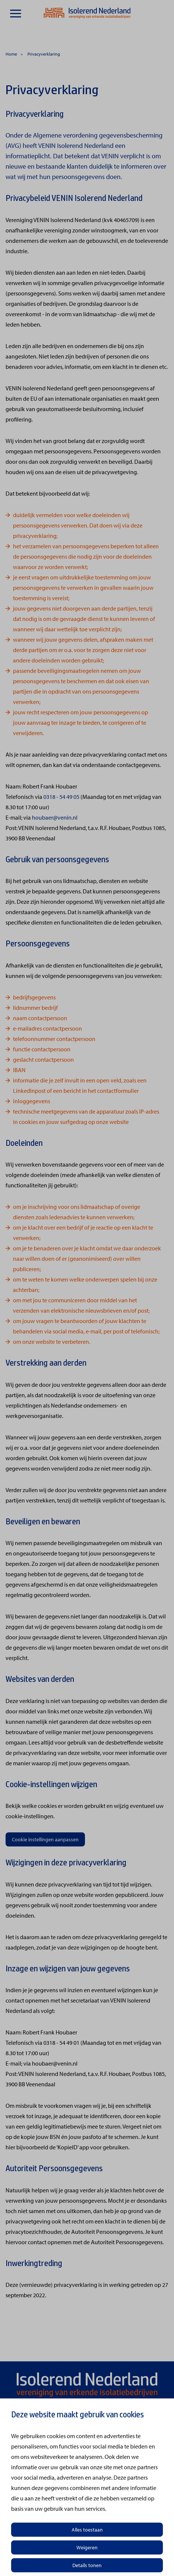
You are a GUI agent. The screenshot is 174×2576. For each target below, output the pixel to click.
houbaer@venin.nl (55, 817)
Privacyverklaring (43, 54)
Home (11, 54)
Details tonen (87, 2565)
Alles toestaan (87, 2529)
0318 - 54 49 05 (61, 796)
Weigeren (87, 2547)
